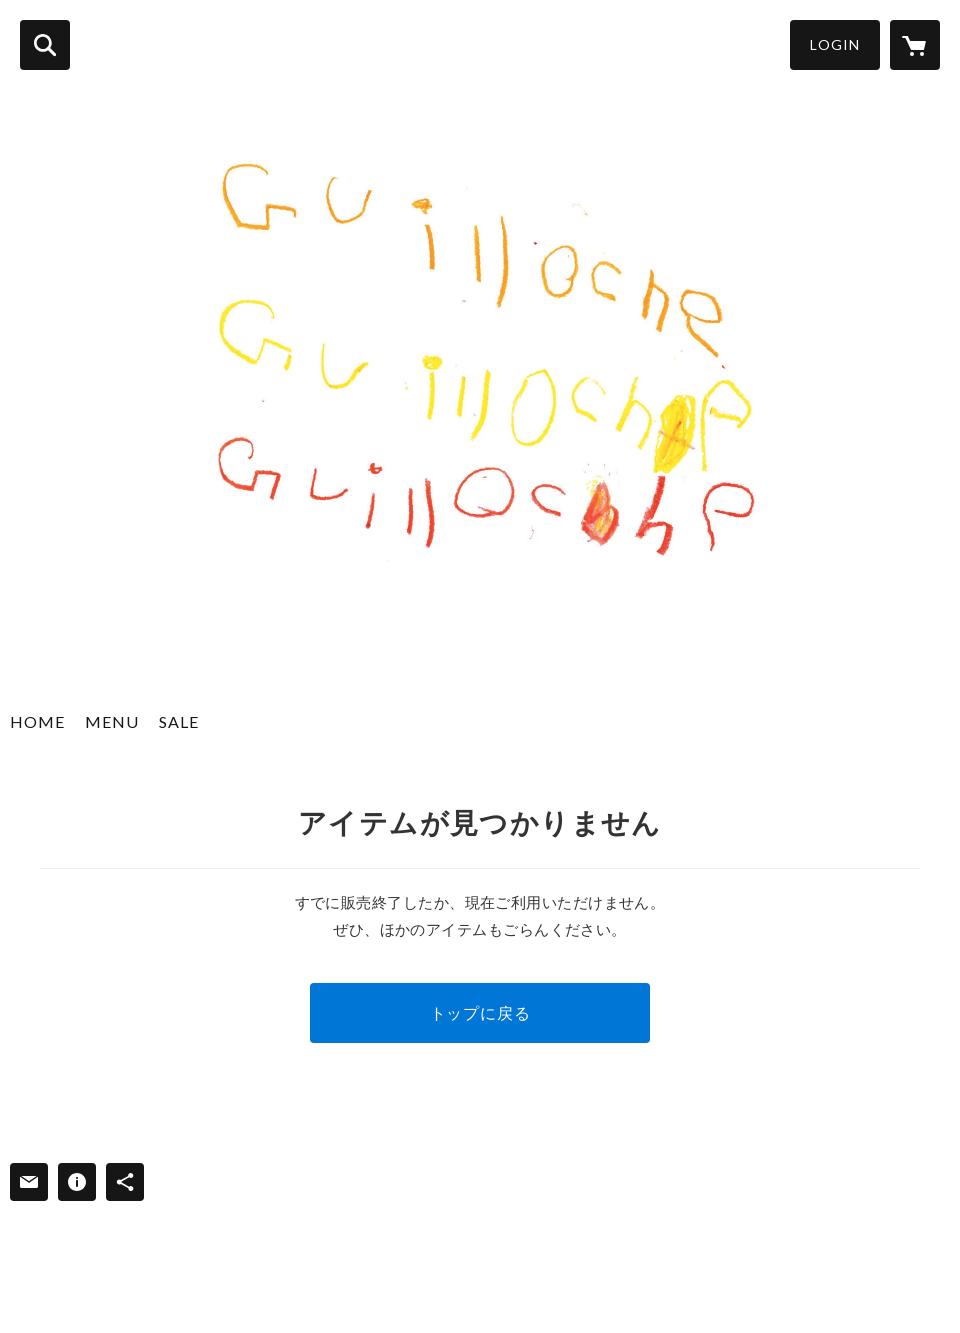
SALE (179, 721)
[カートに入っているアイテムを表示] (915, 45)
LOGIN (835, 44)
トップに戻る (480, 1012)
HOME (37, 721)
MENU (112, 721)
